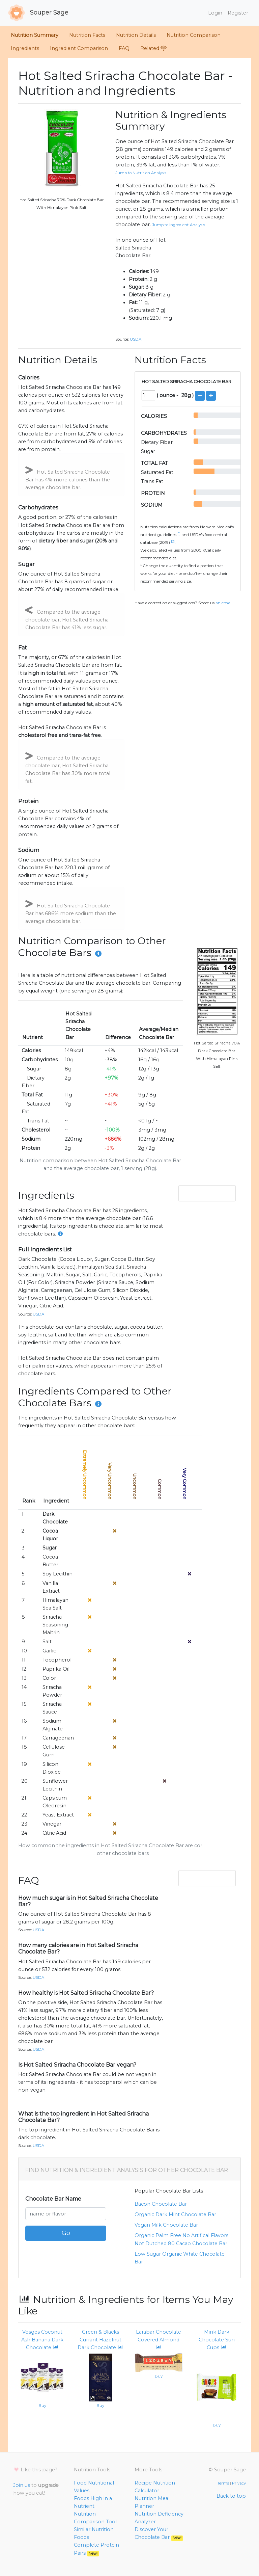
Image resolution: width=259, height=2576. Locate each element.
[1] (178, 533)
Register (238, 13)
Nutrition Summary (34, 35)
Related (153, 48)
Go (66, 2233)
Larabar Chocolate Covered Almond (158, 2339)
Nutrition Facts (87, 35)
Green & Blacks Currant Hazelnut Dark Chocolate (100, 2340)
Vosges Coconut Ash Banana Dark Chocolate (42, 2340)
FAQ (124, 48)
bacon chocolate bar (161, 2204)
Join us (21, 2485)
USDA (135, 339)
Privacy (239, 2483)
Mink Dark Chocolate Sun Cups (217, 2340)
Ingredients (25, 48)
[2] (173, 541)
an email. (224, 603)
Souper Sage (38, 12)
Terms (223, 2483)
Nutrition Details (136, 35)
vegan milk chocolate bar (166, 2225)
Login (215, 13)
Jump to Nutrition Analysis (140, 172)
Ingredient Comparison (79, 48)
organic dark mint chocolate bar (175, 2214)
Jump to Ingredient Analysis (178, 224)
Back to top (231, 2496)
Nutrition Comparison (194, 35)
